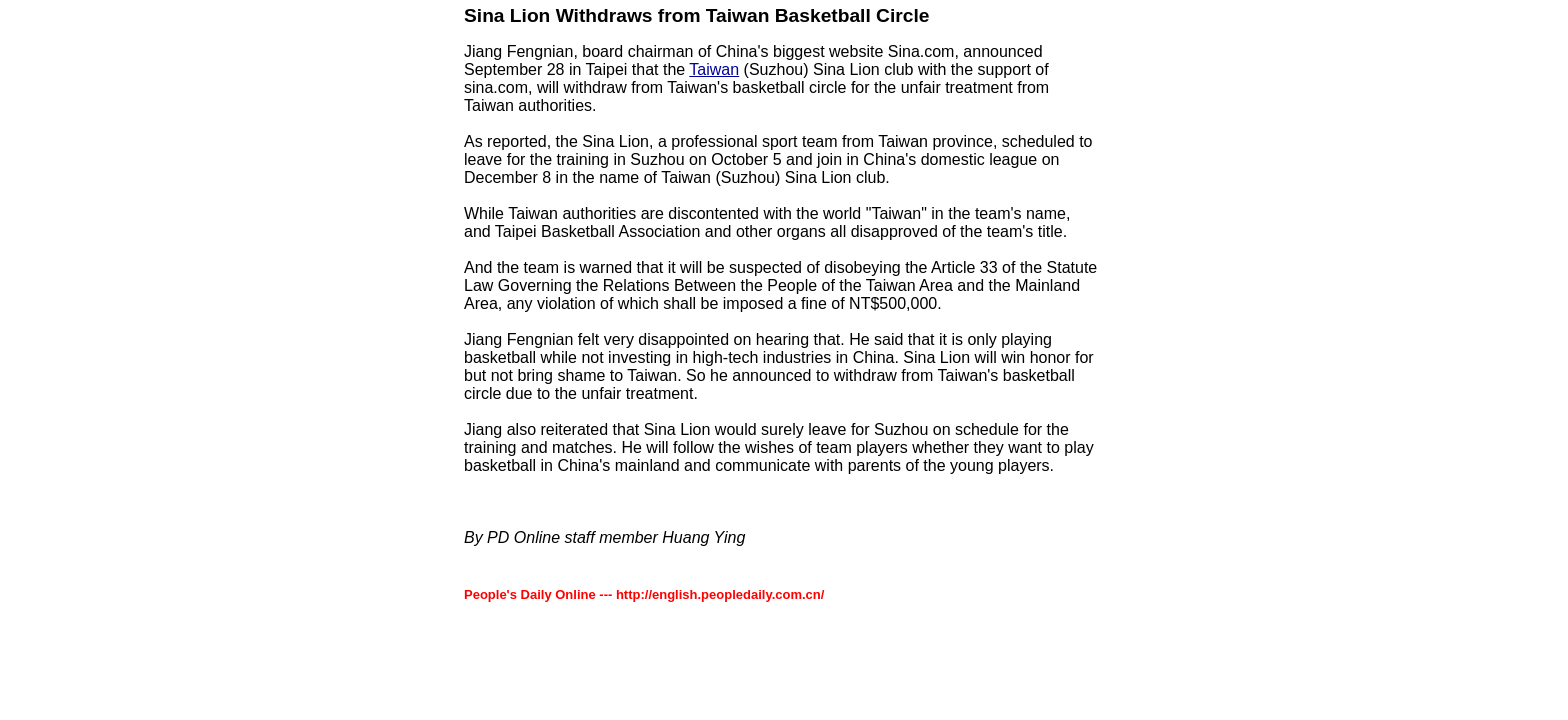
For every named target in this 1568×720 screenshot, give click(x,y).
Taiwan (714, 69)
